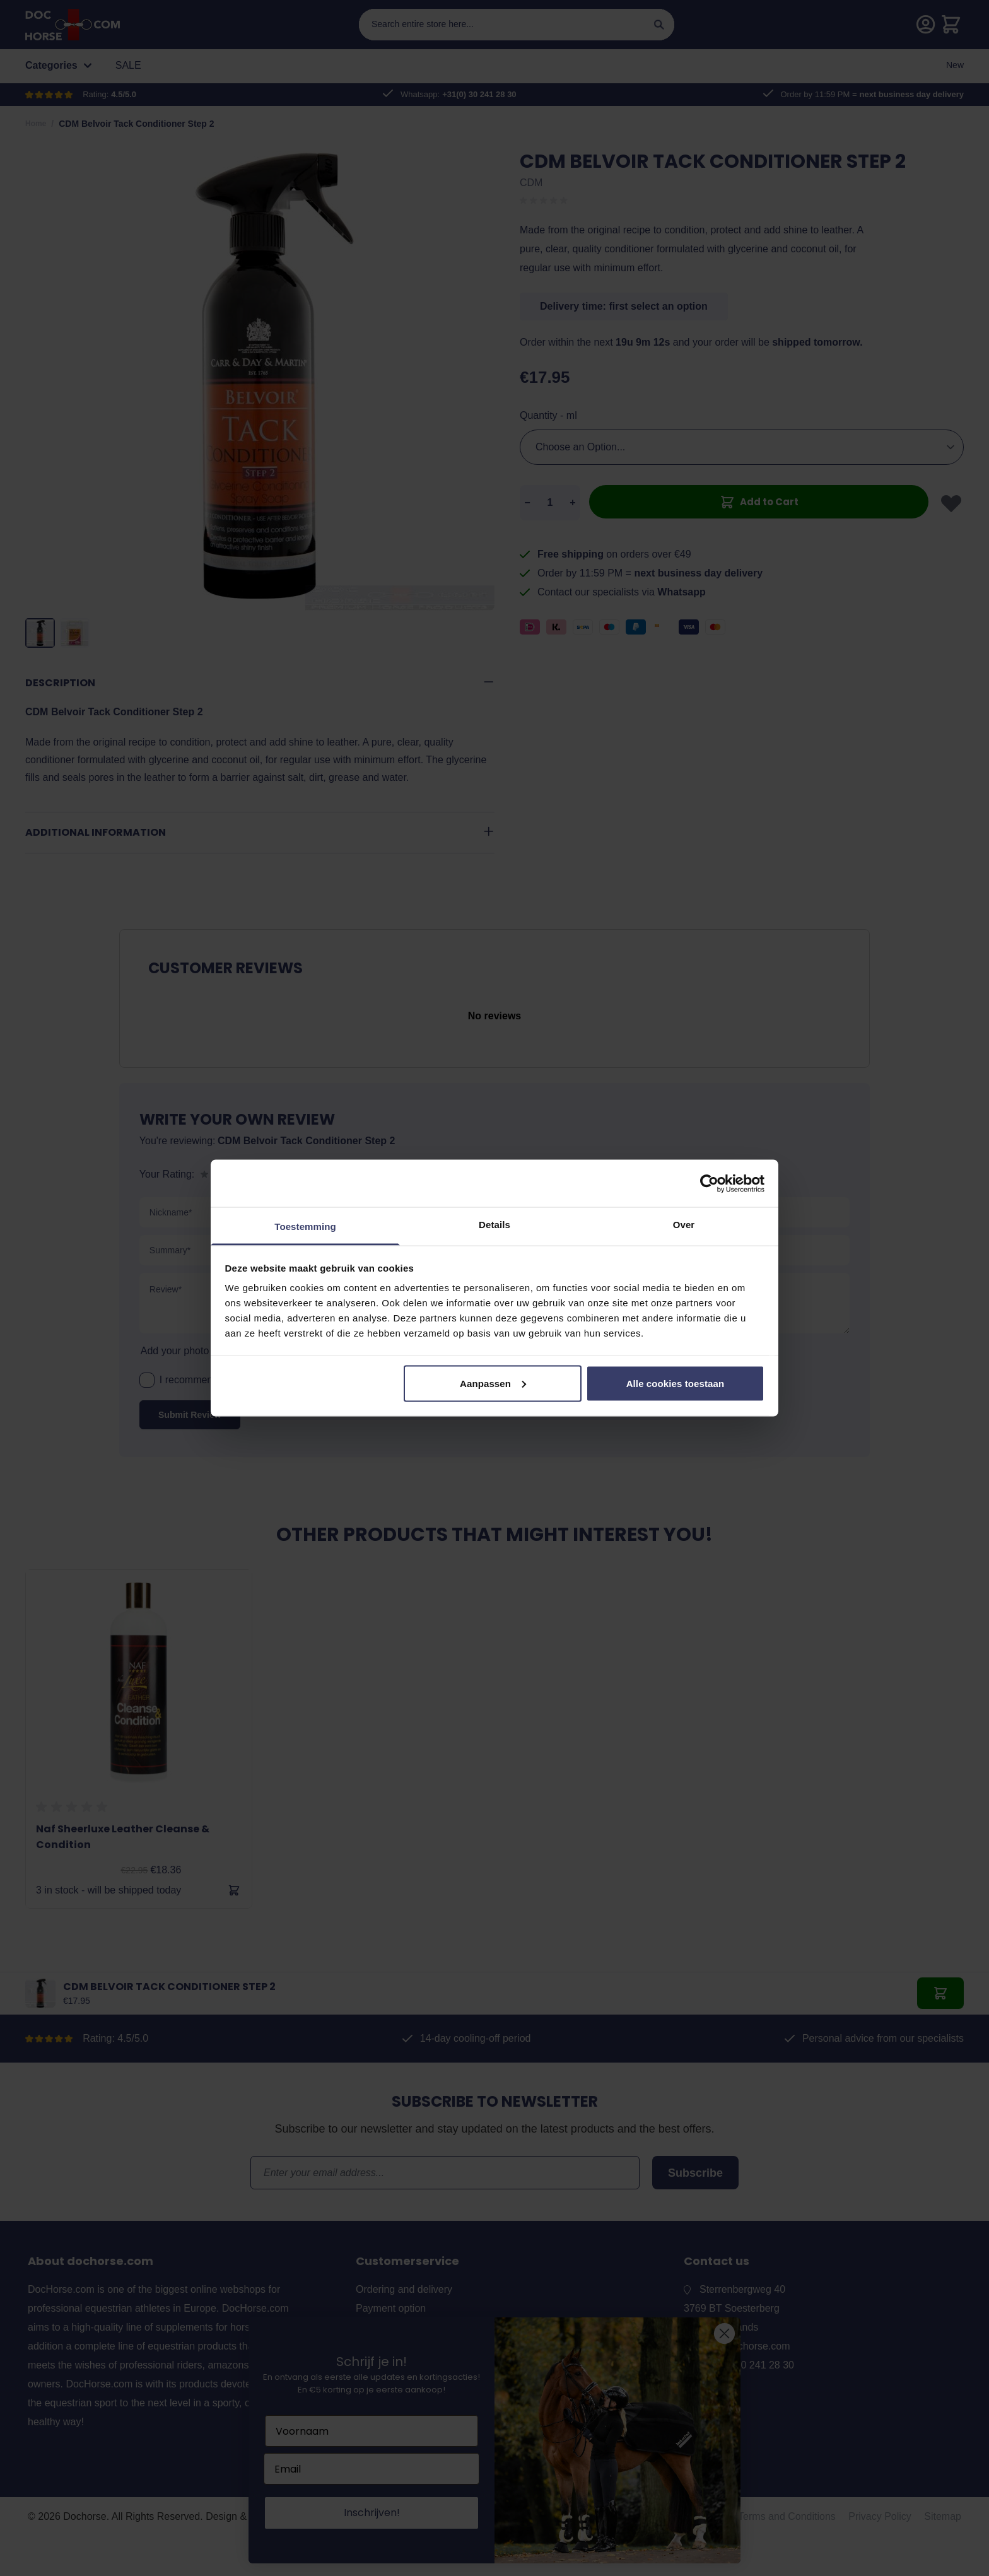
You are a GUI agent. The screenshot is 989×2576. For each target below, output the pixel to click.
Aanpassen (493, 1383)
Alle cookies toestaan (675, 1383)
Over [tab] (684, 1224)
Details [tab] (494, 1224)
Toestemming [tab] (305, 1226)
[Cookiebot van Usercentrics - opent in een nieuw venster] (709, 1183)
